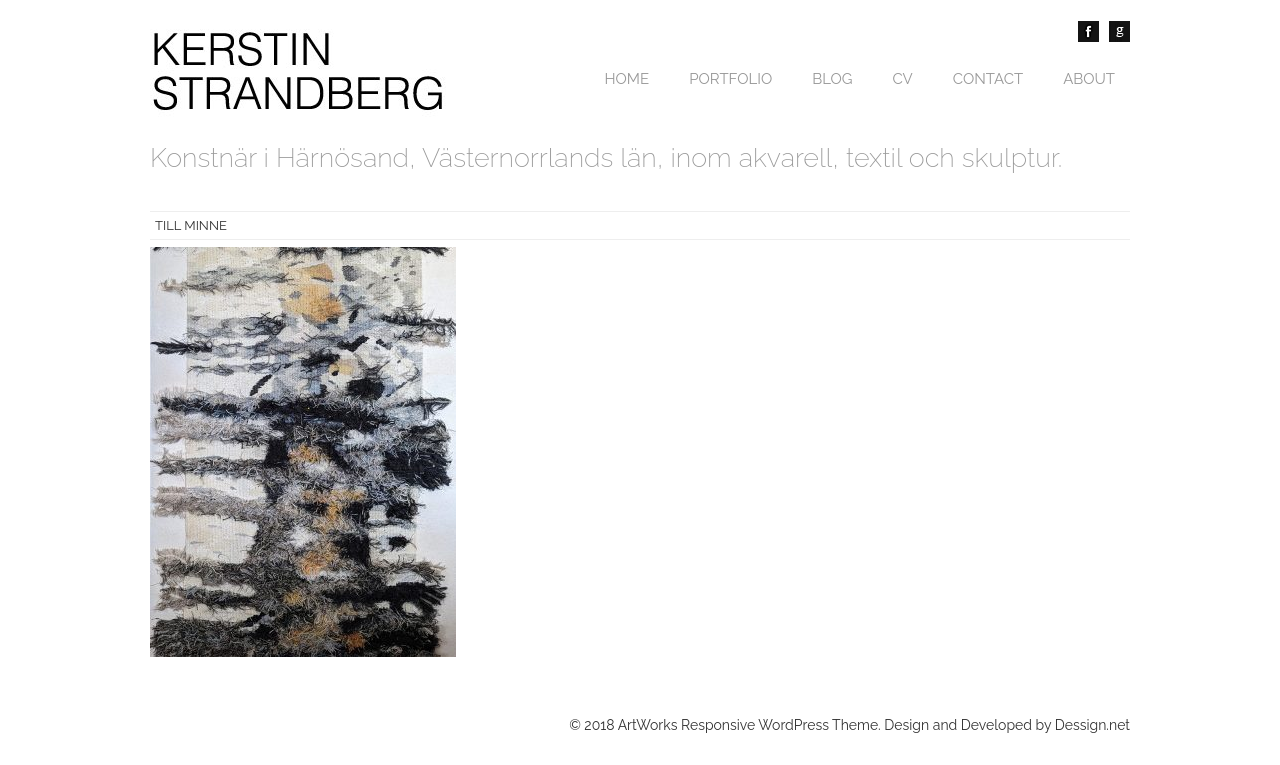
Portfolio (730, 79)
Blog (832, 79)
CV (903, 79)
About (1089, 79)
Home (626, 79)
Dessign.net (1092, 725)
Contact (988, 79)
